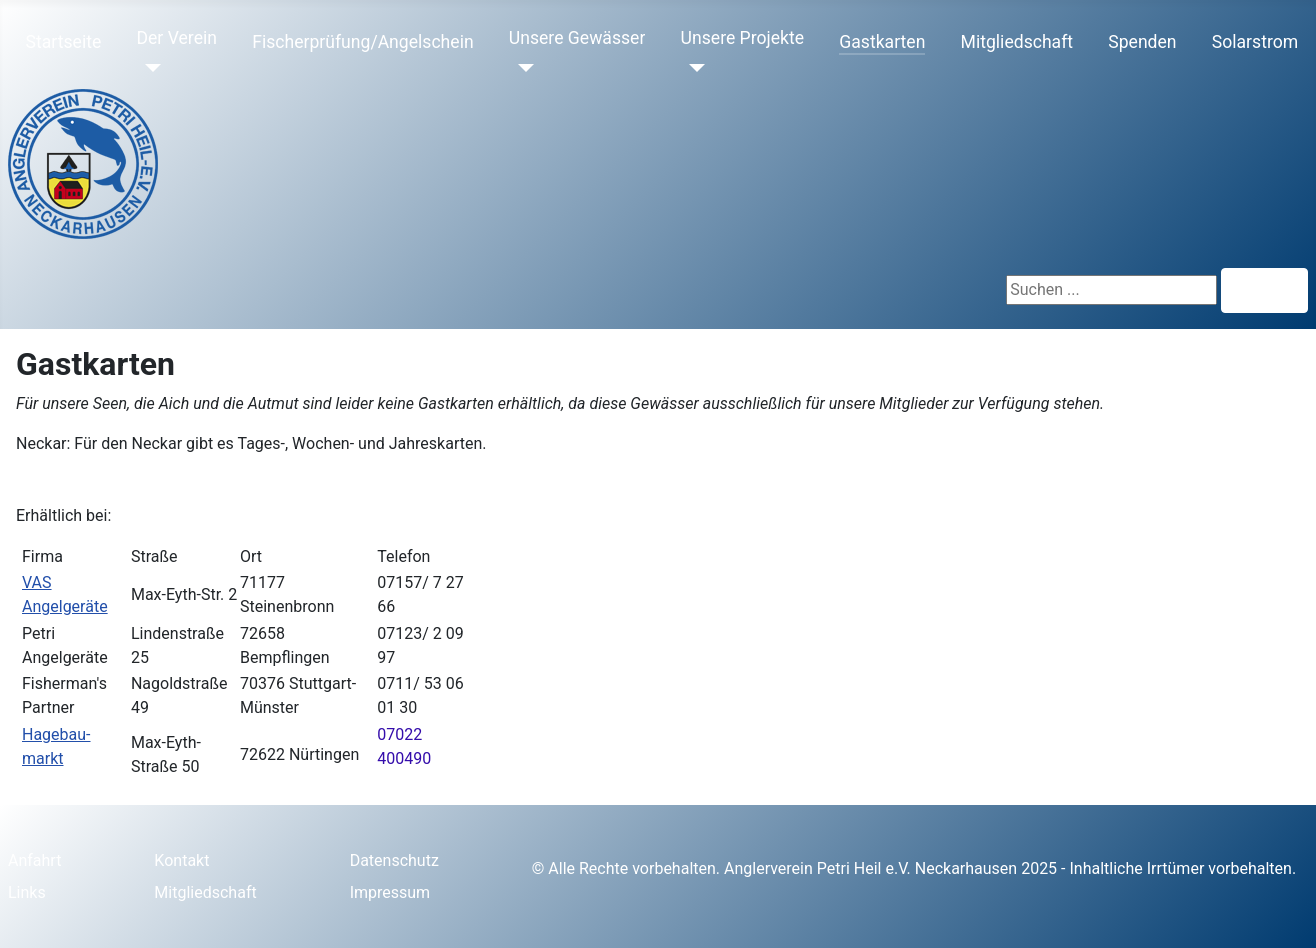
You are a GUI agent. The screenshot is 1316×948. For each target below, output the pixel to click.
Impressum (390, 892)
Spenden (1142, 42)
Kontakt (181, 860)
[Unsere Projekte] (693, 68)
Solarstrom (1255, 42)
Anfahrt (34, 860)
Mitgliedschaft (1017, 42)
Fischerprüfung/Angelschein (362, 42)
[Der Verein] (148, 68)
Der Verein (176, 38)
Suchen (1264, 290)
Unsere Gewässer (577, 38)
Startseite (64, 42)
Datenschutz (394, 860)
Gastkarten (882, 42)
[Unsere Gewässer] (521, 68)
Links (27, 892)
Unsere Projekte (743, 38)
